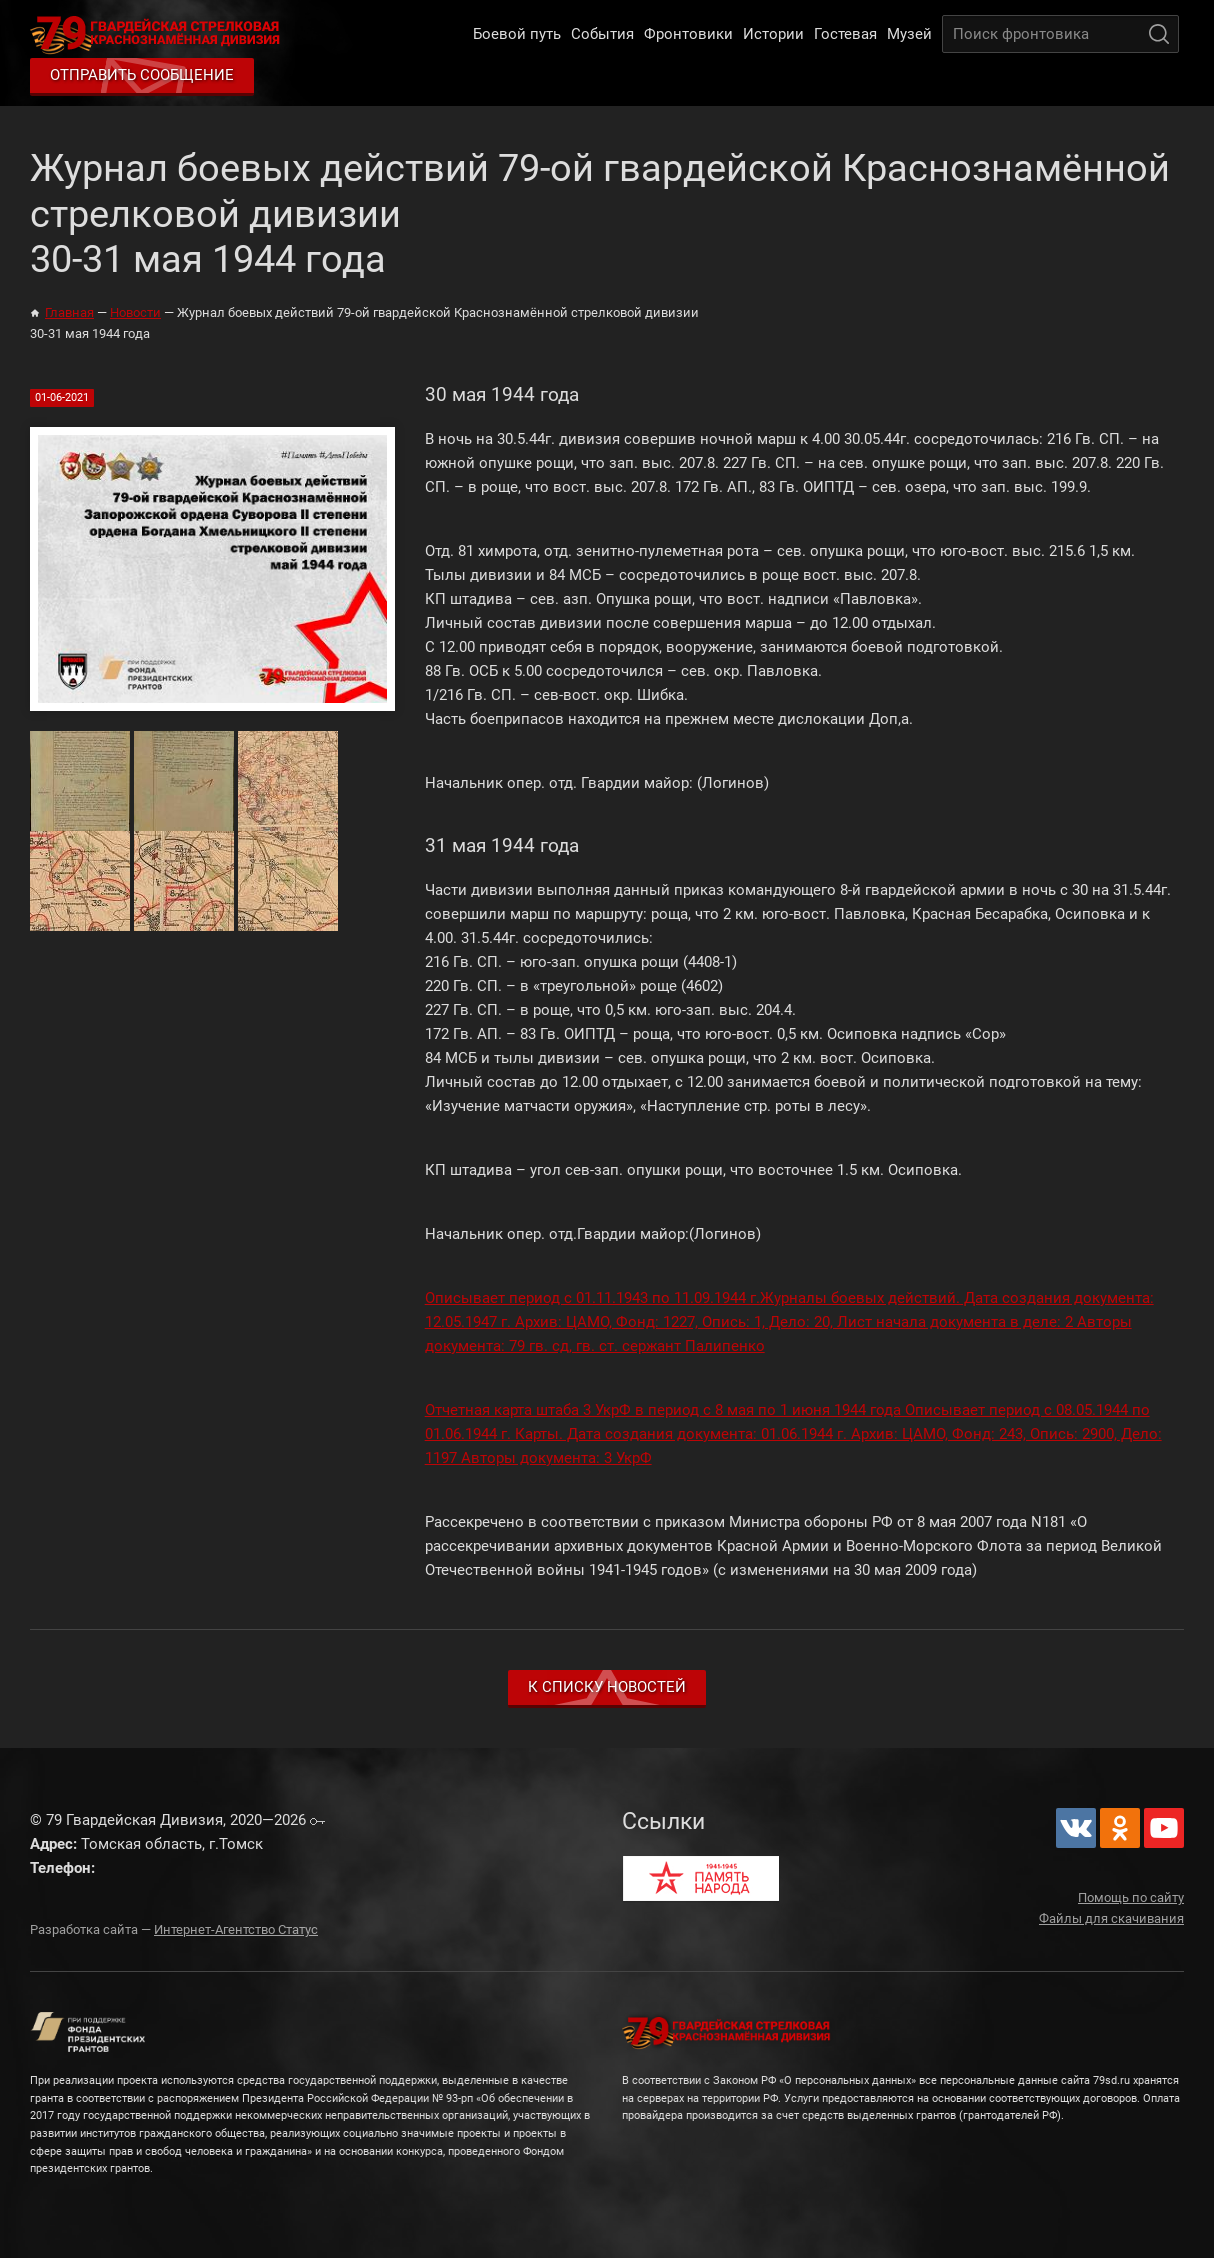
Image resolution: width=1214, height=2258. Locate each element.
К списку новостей (607, 1687)
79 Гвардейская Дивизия (159, 34)
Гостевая (845, 34)
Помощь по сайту (1131, 1897)
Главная (69, 312)
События (602, 34)
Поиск (1159, 34)
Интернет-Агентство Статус (236, 1929)
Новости (135, 312)
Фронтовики (688, 34)
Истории (773, 34)
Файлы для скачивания (1111, 1918)
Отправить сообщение (142, 75)
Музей (909, 34)
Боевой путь (517, 34)
